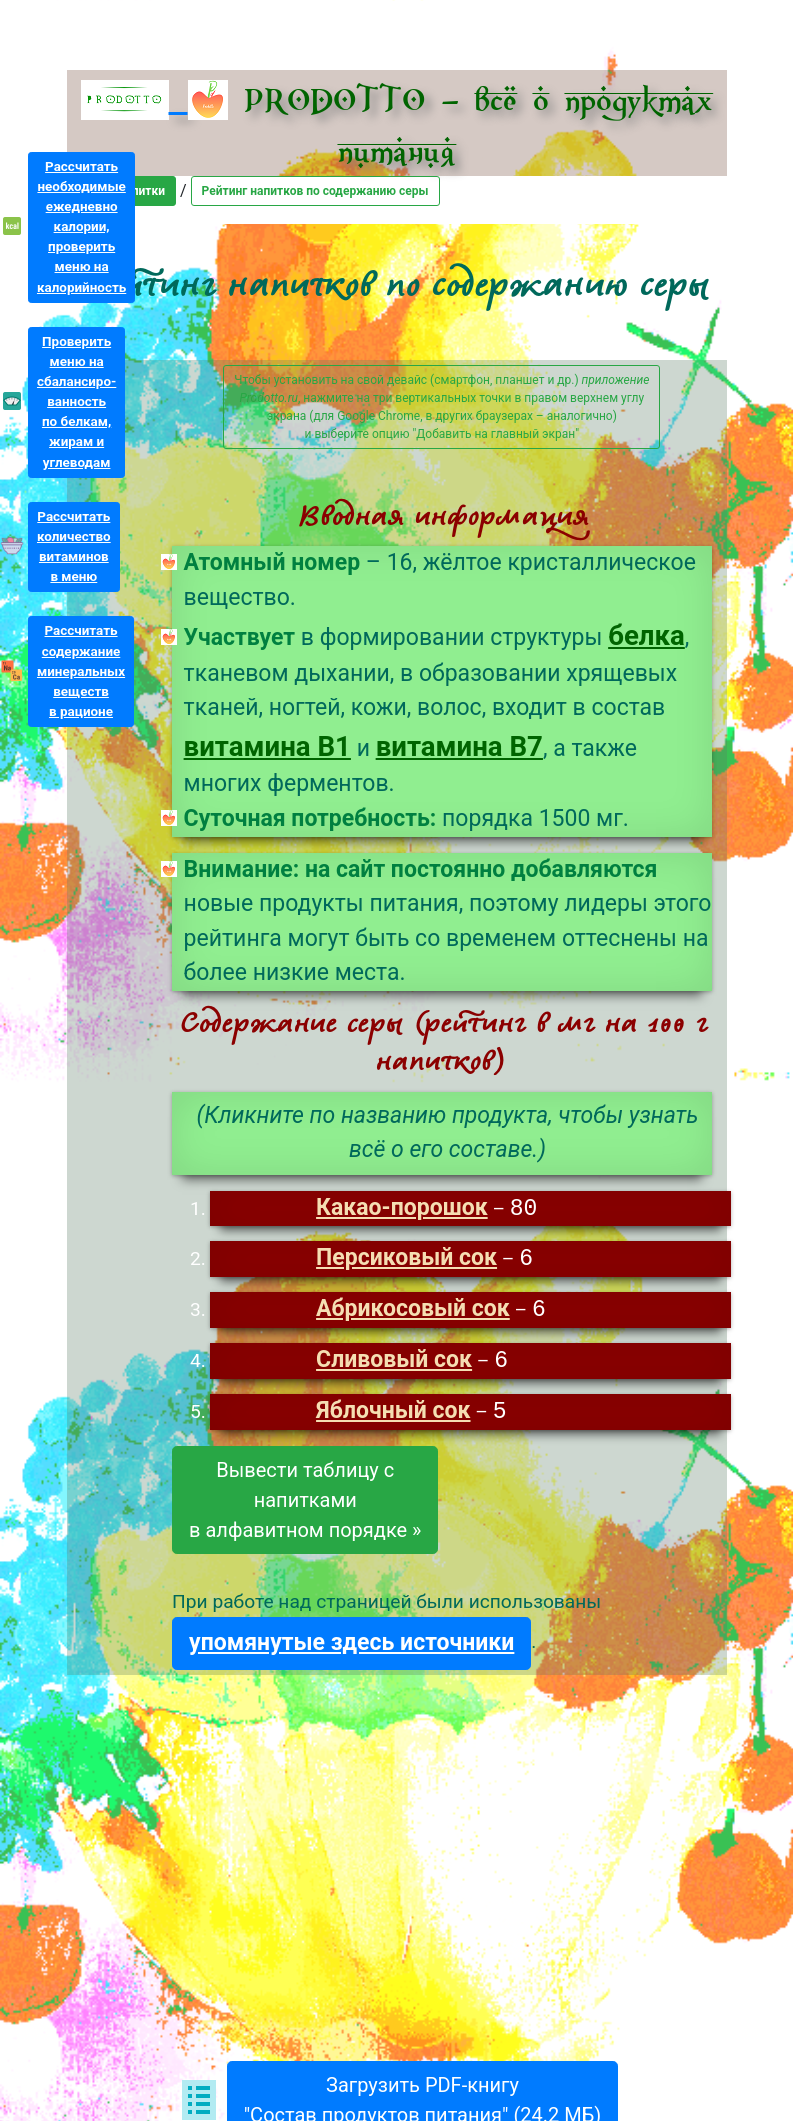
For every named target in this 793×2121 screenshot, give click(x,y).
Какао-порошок (402, 1209)
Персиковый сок (406, 1260)
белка (646, 635)
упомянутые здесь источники (351, 1647)
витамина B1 (267, 746)
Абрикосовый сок (413, 1312)
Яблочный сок (393, 1416)
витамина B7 (459, 746)
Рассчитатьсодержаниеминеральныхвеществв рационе (81, 671)
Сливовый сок (394, 1364)
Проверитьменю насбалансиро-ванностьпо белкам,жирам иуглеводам (76, 402)
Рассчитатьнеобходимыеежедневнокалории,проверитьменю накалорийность (81, 227)
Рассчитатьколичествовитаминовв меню (74, 546)
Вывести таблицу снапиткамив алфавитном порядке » (305, 1505)
